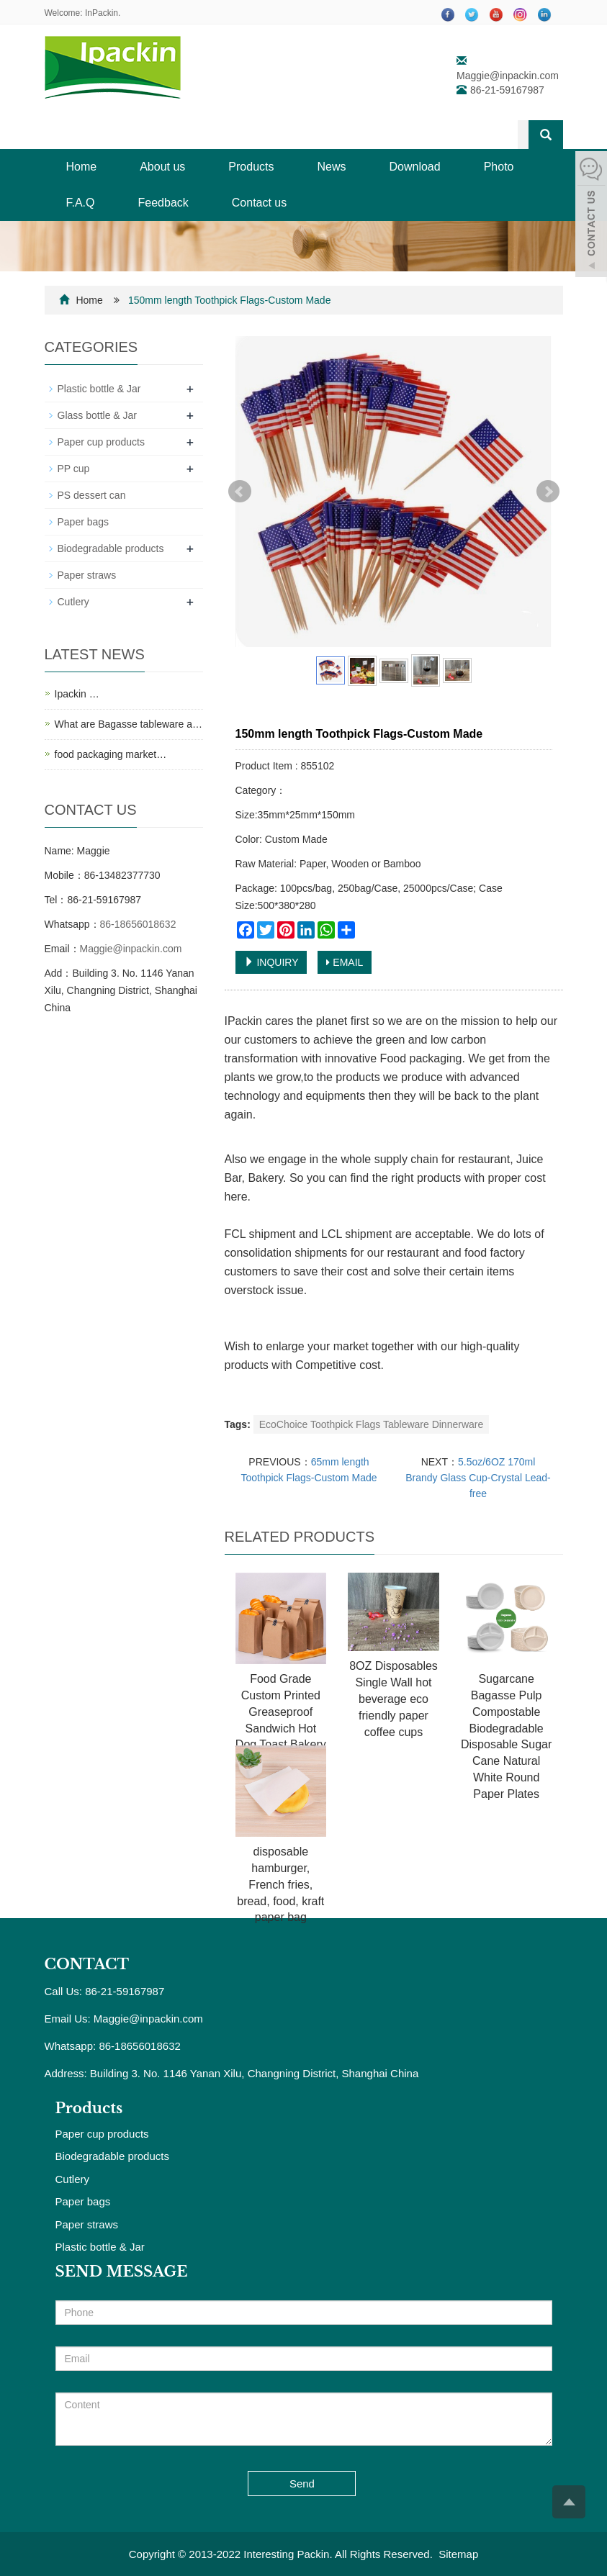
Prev (239, 491)
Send (302, 2483)
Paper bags (83, 522)
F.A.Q (80, 202)
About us (162, 167)
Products (251, 167)
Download (415, 167)
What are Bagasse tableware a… (128, 724)
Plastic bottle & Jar (99, 388)
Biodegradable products (111, 548)
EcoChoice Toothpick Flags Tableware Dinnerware (371, 1424)
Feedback (163, 202)
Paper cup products (101, 442)
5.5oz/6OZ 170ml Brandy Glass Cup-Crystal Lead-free (478, 1477)
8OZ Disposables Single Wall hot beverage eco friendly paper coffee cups (393, 1698)
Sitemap (458, 2554)
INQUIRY (271, 962)
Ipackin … (77, 694)
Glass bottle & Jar (98, 415)
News (331, 167)
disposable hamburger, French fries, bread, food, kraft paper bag (280, 1884)
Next (547, 491)
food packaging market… (111, 754)
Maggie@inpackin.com (508, 75)
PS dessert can (92, 495)
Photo (499, 167)
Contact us (259, 202)
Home (81, 167)
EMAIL (344, 962)
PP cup (74, 468)
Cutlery (73, 601)
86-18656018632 (138, 924)
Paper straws (87, 575)
